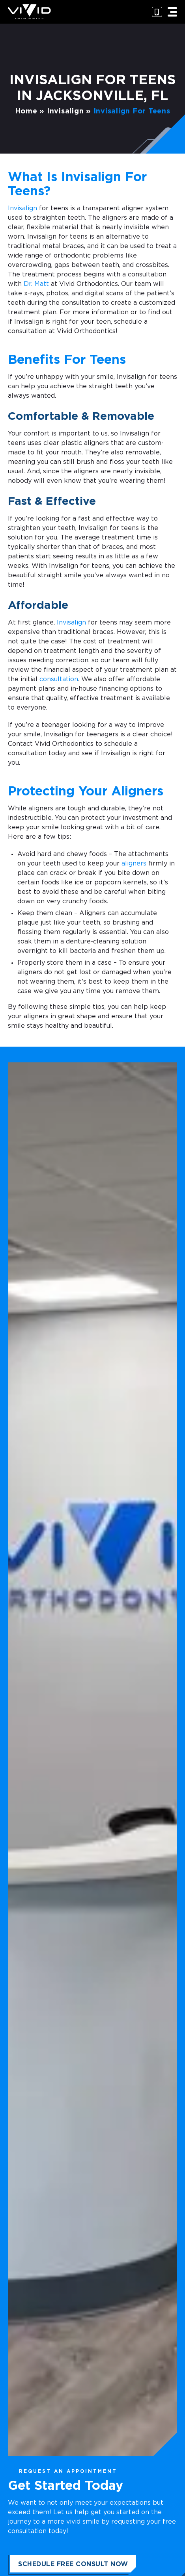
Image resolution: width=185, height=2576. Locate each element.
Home (26, 111)
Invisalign (65, 111)
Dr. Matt (36, 284)
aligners (133, 864)
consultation (58, 679)
